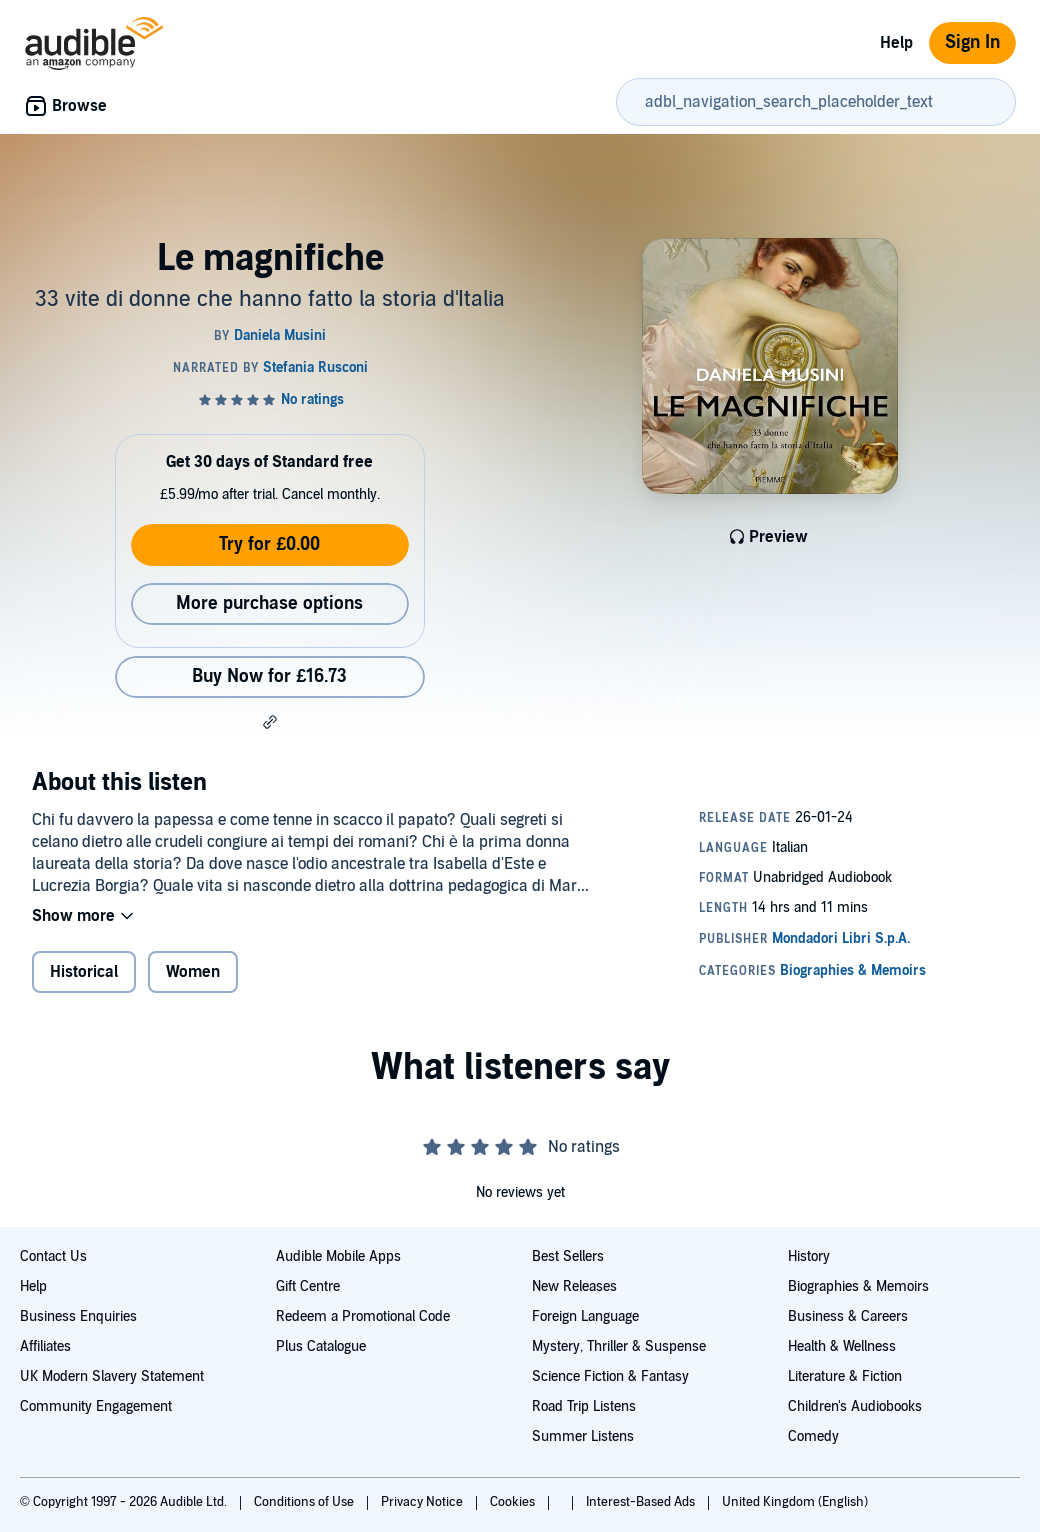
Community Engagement (96, 1406)
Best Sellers (568, 1256)
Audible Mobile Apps (338, 1256)
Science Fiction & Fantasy (610, 1376)
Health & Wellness (842, 1346)
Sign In (972, 42)
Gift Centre (308, 1286)
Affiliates (45, 1346)
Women (193, 972)
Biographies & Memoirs (858, 1286)
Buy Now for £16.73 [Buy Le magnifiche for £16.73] (269, 676)
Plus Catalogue (321, 1346)
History (809, 1256)
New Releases (574, 1286)
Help (896, 43)
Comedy (813, 1436)
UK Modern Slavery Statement (112, 1376)
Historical (84, 972)
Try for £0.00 (269, 544)
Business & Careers (848, 1316)
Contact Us (53, 1256)
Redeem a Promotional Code (363, 1316)
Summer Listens (583, 1436)
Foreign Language (585, 1316)
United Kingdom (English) (795, 1502)
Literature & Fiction (845, 1376)
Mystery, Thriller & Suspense (619, 1346)
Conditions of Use (305, 1502)
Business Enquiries (78, 1316)
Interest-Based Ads (642, 1502)
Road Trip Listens (584, 1406)
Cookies (514, 1502)
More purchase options (269, 603)
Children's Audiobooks (855, 1406)
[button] (270, 722)
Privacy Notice (423, 1502)
